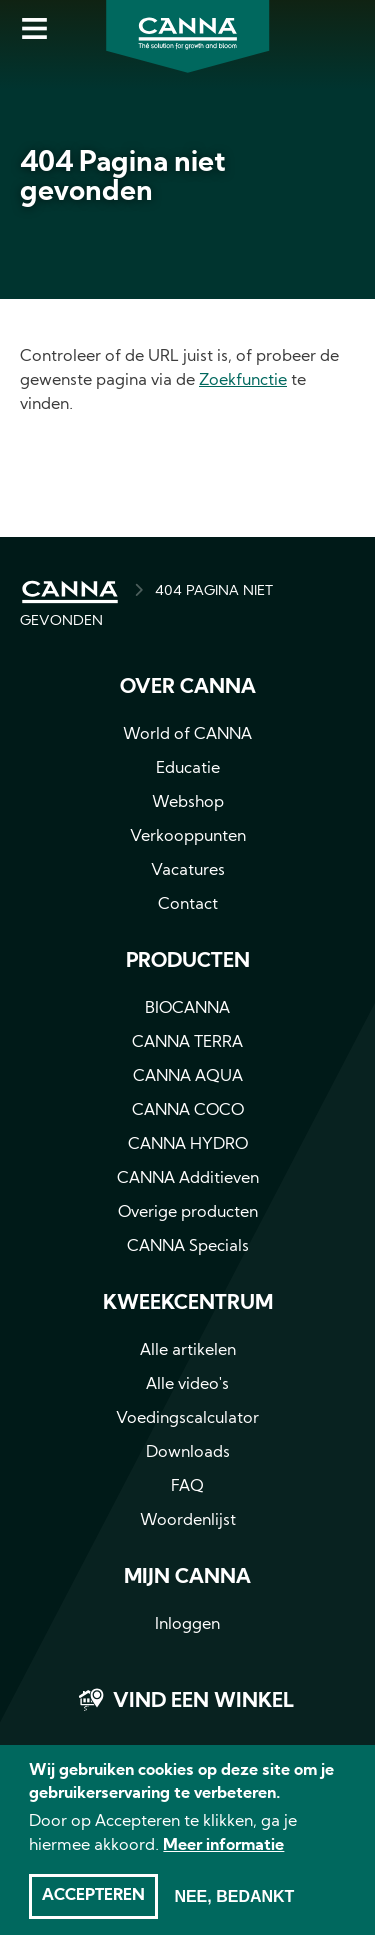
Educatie (188, 769)
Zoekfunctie (243, 381)
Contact (188, 905)
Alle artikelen (188, 1351)
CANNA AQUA (188, 1077)
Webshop (188, 803)
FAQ (187, 1487)
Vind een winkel (203, 1702)
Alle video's (187, 1385)
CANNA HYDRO (188, 1145)
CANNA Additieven (188, 1179)
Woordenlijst (188, 1521)
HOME (70, 592)
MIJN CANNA (187, 1578)
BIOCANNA (187, 1009)
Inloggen (187, 1625)
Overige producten (188, 1213)
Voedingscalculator (187, 1419)
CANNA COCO (188, 1111)
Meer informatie (223, 1857)
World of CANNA (187, 735)
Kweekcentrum (188, 1304)
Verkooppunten (188, 837)
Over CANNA (188, 688)
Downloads (188, 1453)
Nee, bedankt (234, 1907)
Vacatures (188, 871)
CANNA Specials (188, 1247)
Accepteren (93, 1907)
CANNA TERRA (187, 1043)
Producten (188, 962)
